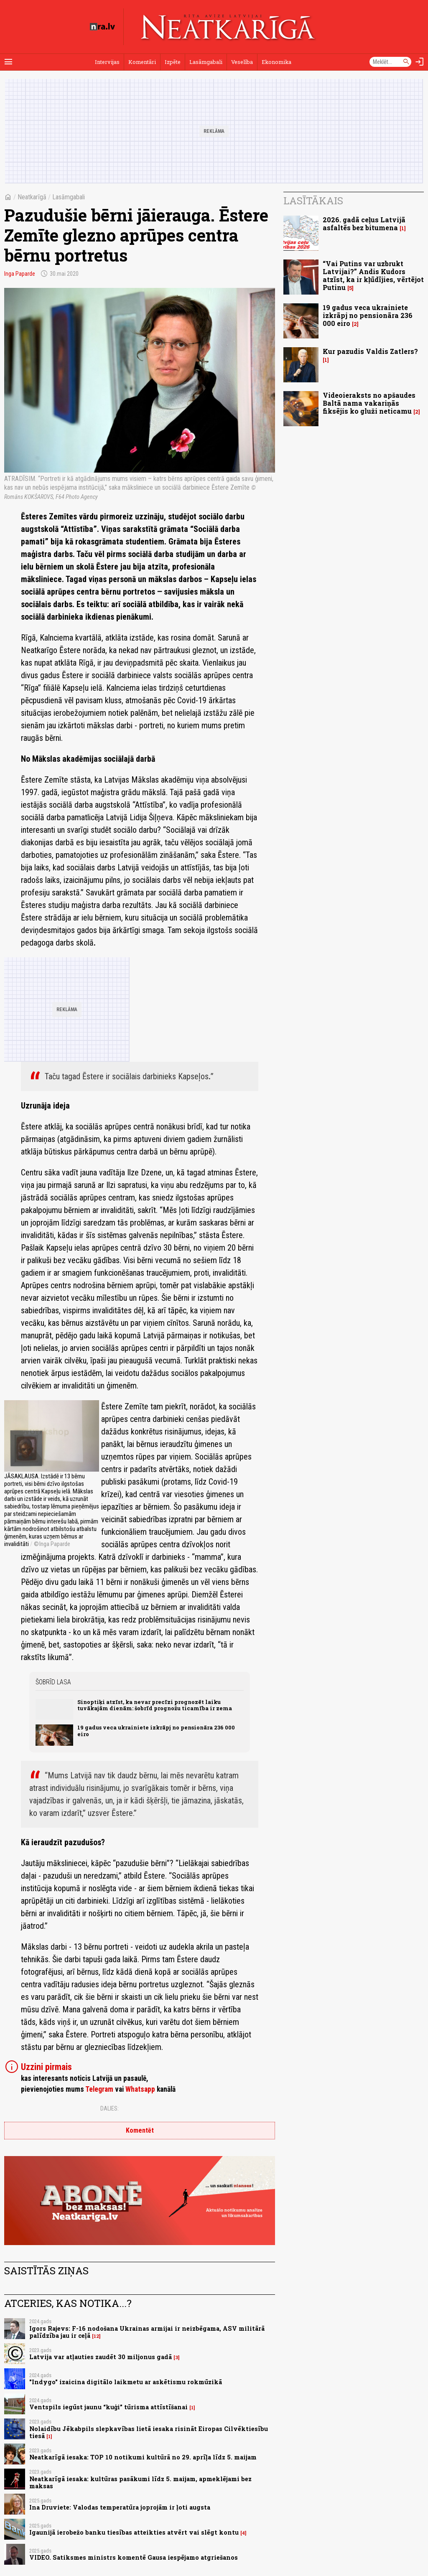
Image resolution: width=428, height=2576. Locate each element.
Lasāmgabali (205, 61)
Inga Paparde (19, 273)
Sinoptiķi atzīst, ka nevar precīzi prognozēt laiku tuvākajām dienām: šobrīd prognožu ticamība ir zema (154, 1705)
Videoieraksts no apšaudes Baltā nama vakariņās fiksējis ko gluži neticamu (369, 403)
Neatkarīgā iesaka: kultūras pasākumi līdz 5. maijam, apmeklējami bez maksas (140, 2482)
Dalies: (109, 2108)
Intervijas (107, 61)
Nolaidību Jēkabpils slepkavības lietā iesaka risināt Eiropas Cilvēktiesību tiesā (148, 2432)
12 (96, 2336)
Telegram (99, 2089)
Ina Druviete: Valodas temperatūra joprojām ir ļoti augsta (119, 2507)
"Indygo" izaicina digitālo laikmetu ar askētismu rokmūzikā (125, 2382)
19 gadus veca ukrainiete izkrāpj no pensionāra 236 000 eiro (156, 1730)
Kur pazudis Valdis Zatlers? (370, 351)
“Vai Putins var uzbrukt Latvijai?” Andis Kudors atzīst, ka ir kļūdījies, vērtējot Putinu (373, 275)
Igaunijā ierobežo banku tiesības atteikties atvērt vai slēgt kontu (134, 2532)
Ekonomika (276, 61)
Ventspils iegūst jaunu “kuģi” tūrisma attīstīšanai (108, 2407)
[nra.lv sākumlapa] (102, 27)
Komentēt (140, 2130)
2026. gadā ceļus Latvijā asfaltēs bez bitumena (364, 223)
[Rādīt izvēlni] (8, 61)
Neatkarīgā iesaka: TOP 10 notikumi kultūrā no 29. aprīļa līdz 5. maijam (143, 2457)
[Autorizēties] (419, 61)
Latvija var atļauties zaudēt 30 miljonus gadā (100, 2357)
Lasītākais (313, 200)
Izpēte (173, 61)
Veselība (242, 61)
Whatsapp (140, 2089)
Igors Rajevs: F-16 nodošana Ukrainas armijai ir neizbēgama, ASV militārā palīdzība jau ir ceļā (147, 2332)
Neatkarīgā (32, 197)
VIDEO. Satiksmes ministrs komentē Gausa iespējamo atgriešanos (133, 2557)
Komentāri (142, 61)
